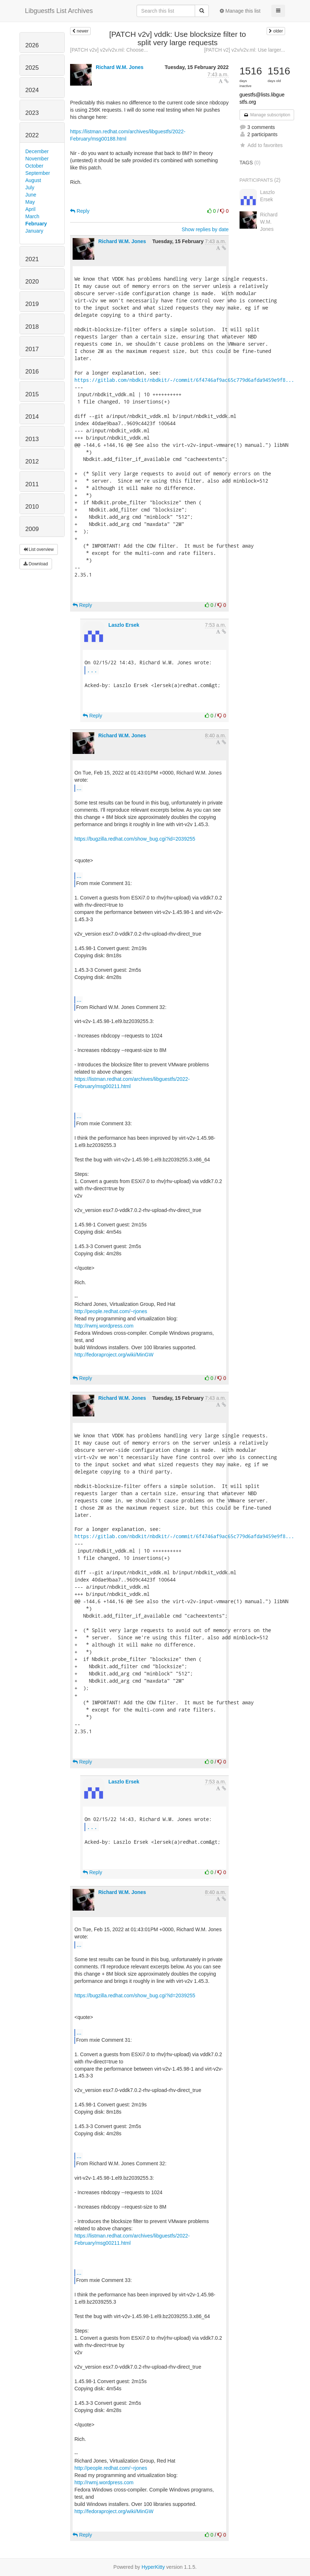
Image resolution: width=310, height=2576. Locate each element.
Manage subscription (267, 114)
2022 (32, 135)
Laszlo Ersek (123, 625)
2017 (32, 349)
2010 (32, 506)
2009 (32, 529)
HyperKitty (153, 2567)
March (32, 216)
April (30, 209)
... (92, 670)
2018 (32, 326)
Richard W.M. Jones (119, 67)
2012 (32, 461)
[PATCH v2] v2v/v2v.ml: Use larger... (244, 50)
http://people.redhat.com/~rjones (110, 1311)
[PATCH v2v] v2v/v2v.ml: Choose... (109, 50)
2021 (32, 259)
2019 (32, 304)
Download (35, 563)
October (34, 166)
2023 (32, 112)
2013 (32, 439)
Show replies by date (205, 229)
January (34, 231)
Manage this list (240, 11)
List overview (38, 549)
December (37, 151)
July (29, 187)
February (36, 223)
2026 (32, 45)
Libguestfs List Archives (59, 10)
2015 (32, 394)
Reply (80, 211)
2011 (32, 484)
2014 (32, 416)
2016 (32, 371)
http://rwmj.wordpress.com (103, 1326)
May (30, 202)
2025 (32, 67)
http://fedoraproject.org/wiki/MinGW (114, 1355)
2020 (32, 281)
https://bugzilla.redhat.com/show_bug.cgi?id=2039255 (134, 839)
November (37, 158)
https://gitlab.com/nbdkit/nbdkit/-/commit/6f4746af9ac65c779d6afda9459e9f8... (184, 379)
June (30, 195)
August (33, 180)
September (37, 173)
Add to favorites (261, 145)
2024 (32, 90)
